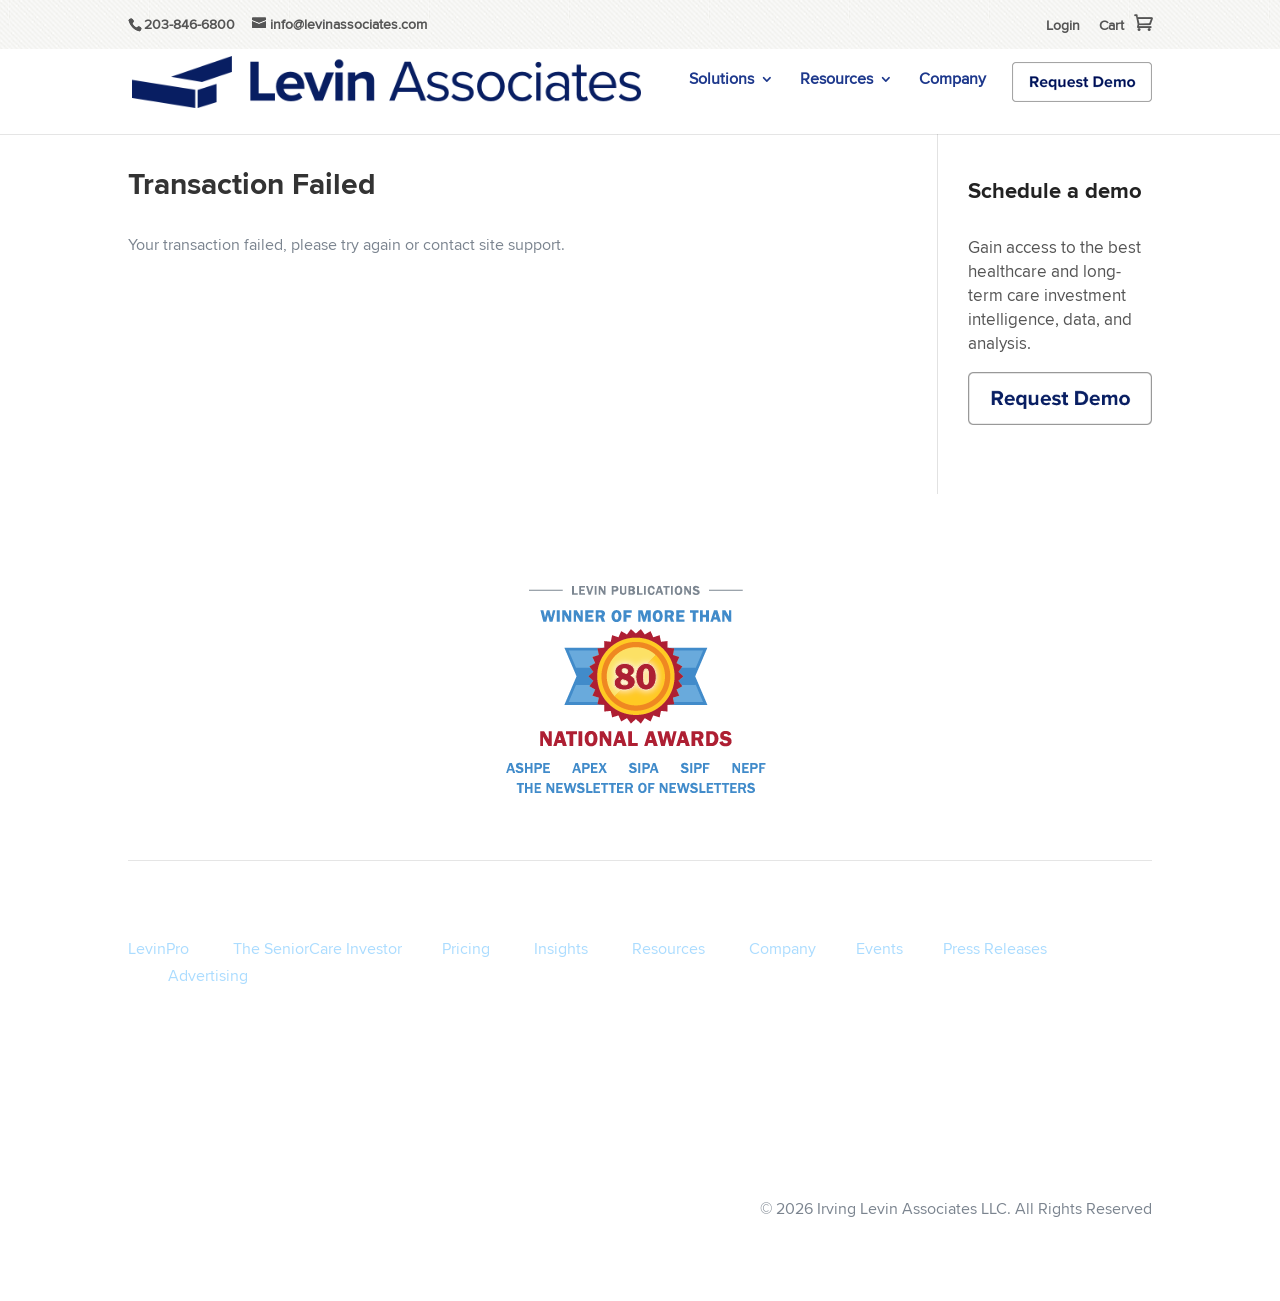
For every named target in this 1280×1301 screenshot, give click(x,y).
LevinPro (158, 948)
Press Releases (995, 948)
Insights (561, 948)
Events (879, 948)
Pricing (466, 948)
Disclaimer (941, 1150)
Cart (1111, 25)
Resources (836, 81)
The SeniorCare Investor (317, 948)
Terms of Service (729, 1150)
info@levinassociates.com (1073, 1150)
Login (1063, 25)
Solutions (721, 81)
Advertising (208, 975)
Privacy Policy (845, 1150)
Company (952, 81)
